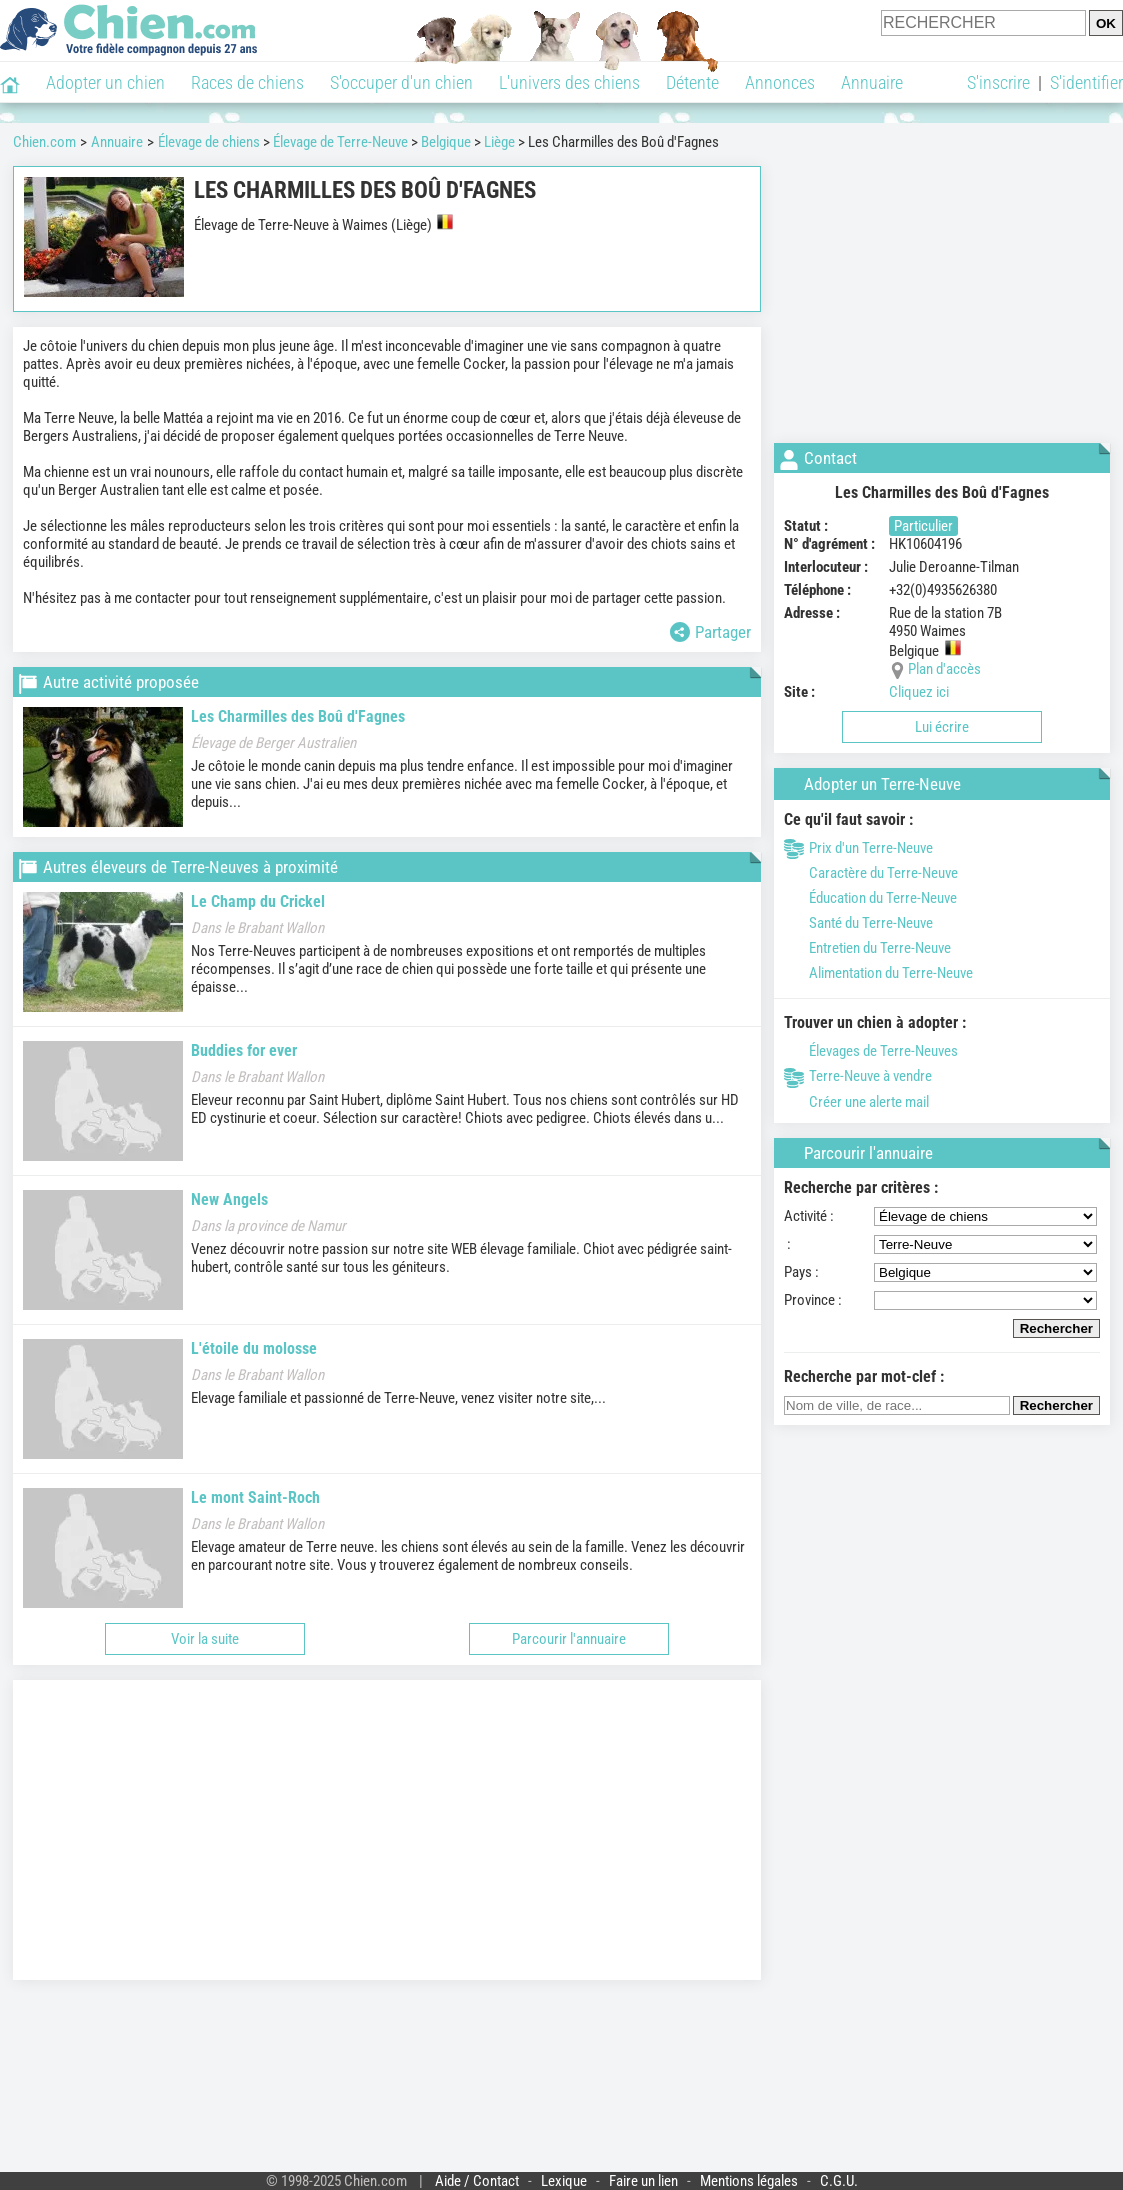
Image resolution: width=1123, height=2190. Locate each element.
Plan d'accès (944, 669)
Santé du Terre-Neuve (858, 923)
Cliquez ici (919, 692)
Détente (692, 82)
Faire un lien (643, 2181)
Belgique (446, 142)
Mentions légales (749, 2181)
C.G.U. (839, 2181)
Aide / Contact (477, 2181)
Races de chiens (247, 82)
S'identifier (1086, 82)
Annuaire (872, 82)
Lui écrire (942, 727)
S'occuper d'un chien (401, 82)
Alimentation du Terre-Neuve (878, 973)
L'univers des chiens (569, 82)
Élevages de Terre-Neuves (871, 1051)
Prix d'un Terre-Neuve (858, 848)
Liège (499, 142)
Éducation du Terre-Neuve (870, 898)
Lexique (564, 2181)
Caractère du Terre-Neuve (871, 873)
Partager (710, 632)
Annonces (780, 82)
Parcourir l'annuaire (569, 1639)
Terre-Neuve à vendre (858, 1076)
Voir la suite (205, 1639)
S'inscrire (998, 82)
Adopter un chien (105, 82)
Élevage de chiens (209, 142)
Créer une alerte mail (856, 1102)
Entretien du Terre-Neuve (867, 948)
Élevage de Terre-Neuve (340, 142)
